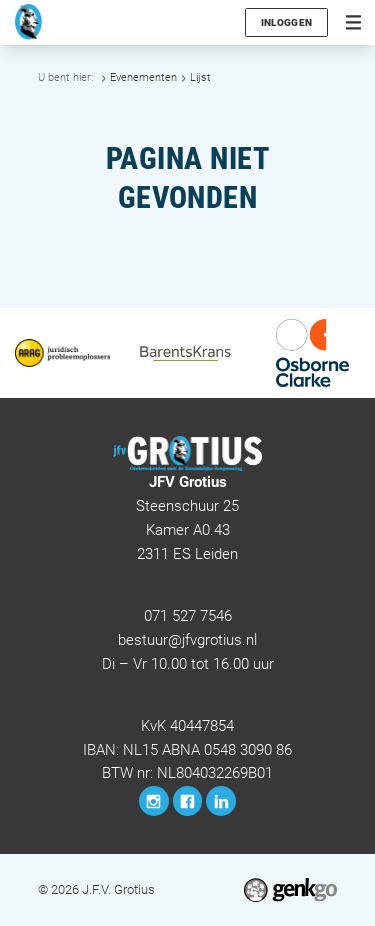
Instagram (154, 801)
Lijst (200, 77)
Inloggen (286, 22)
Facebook (188, 801)
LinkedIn (221, 801)
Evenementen (143, 77)
